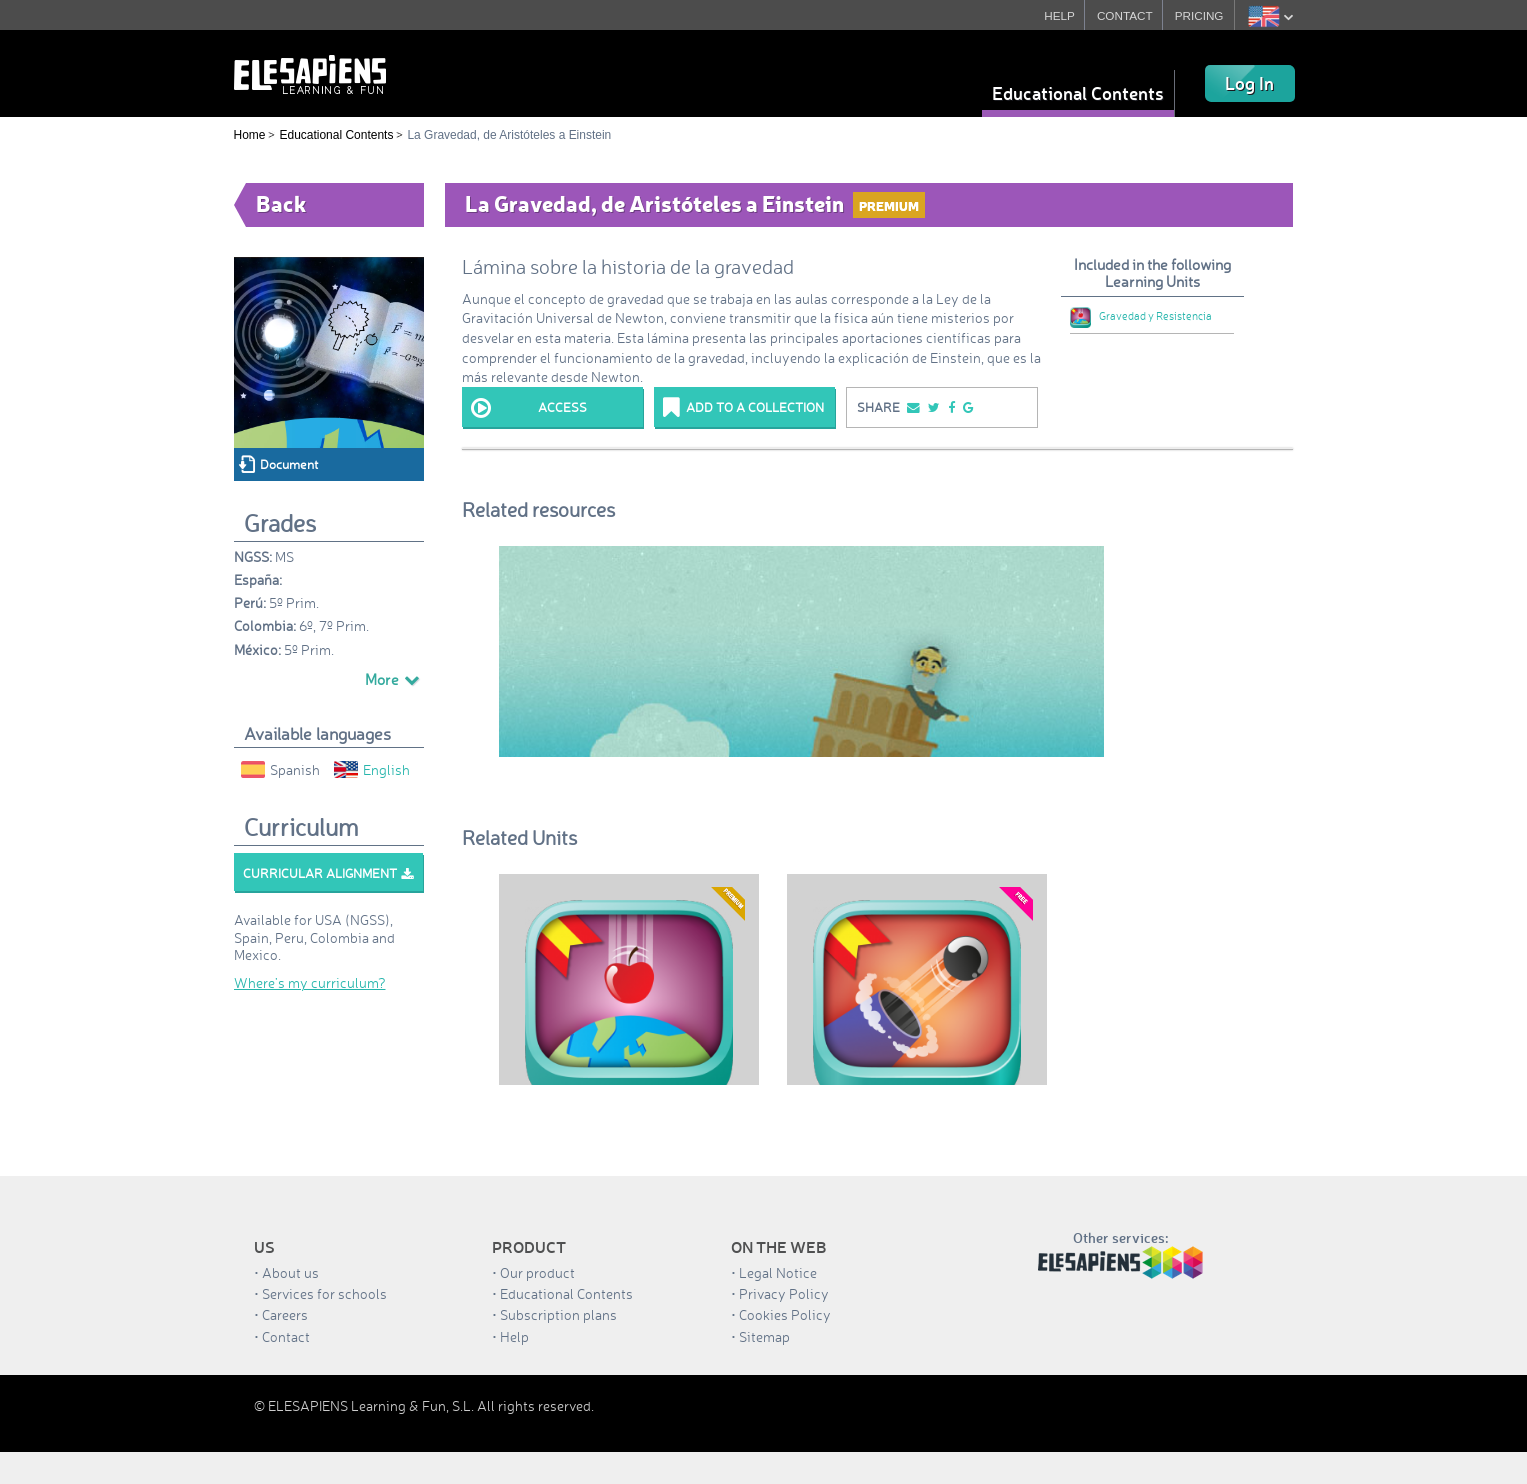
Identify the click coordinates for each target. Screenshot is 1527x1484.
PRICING (1199, 16)
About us (290, 1272)
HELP (1056, 16)
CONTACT (1123, 16)
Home (250, 135)
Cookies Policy (785, 1314)
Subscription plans (558, 1314)
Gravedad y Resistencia (1141, 316)
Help (514, 1336)
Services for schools (324, 1293)
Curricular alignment (328, 873)
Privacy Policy (784, 1293)
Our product (537, 1272)
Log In (1249, 83)
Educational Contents (1078, 93)
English (372, 769)
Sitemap (764, 1336)
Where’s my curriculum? (310, 982)
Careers (285, 1314)
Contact (286, 1336)
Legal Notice (778, 1272)
